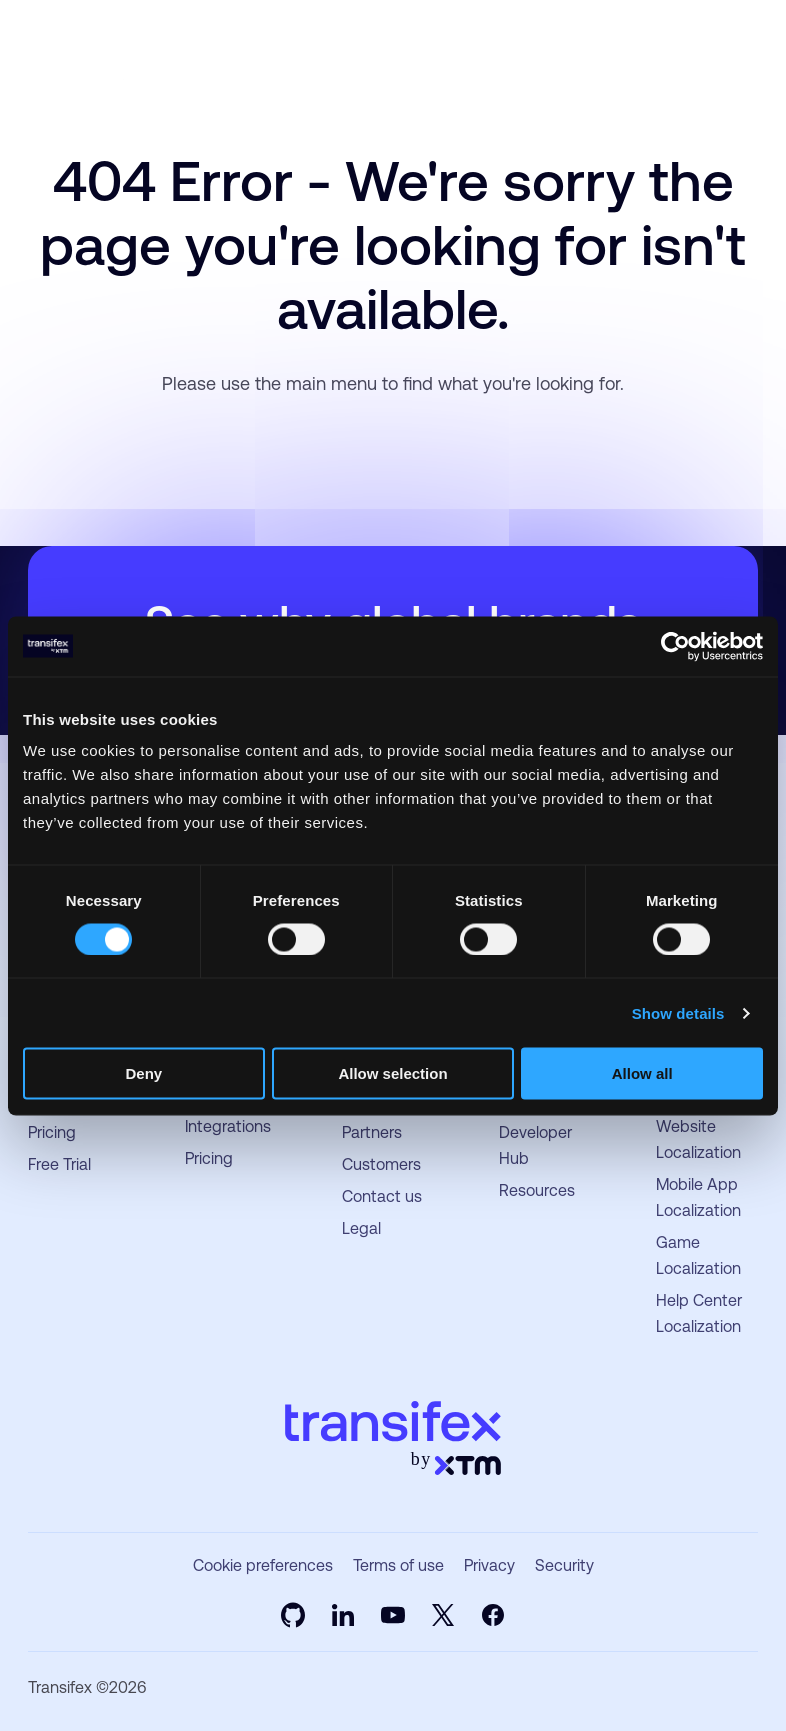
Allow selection (392, 1073)
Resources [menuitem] (537, 1190)
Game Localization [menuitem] (698, 1255)
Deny (143, 1073)
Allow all (642, 1073)
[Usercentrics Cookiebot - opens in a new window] (675, 646)
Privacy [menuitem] (489, 1566)
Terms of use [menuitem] (398, 1566)
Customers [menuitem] (381, 1164)
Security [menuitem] (564, 1566)
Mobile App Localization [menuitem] (698, 1197)
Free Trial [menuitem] (59, 1164)
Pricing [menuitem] (52, 1132)
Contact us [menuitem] (382, 1196)
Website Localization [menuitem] (698, 1139)
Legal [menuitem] (361, 1228)
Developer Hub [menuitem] (535, 1145)
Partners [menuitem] (372, 1132)
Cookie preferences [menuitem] (263, 1566)
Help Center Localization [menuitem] (699, 1313)
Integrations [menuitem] (228, 1126)
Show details (678, 1012)
